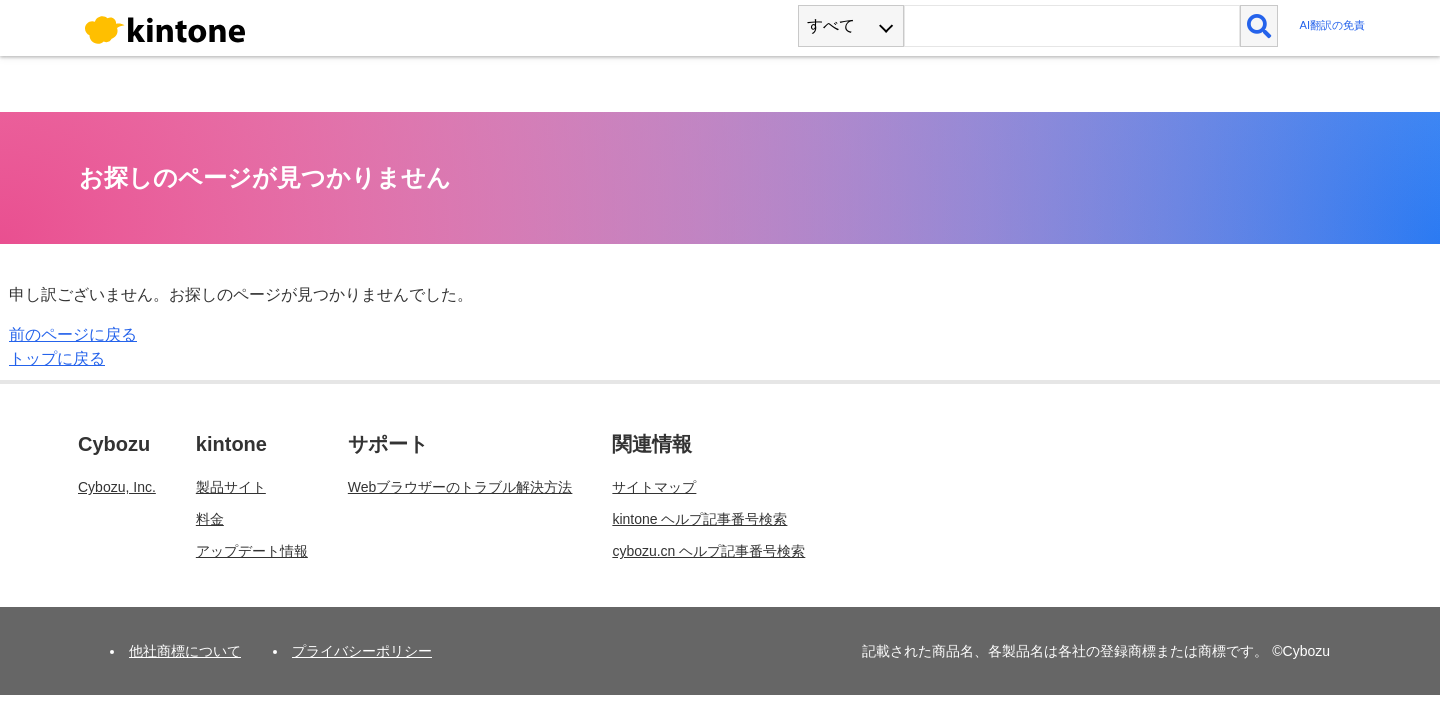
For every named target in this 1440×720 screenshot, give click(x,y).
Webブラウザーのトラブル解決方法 (460, 487)
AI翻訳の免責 (1332, 25)
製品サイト (231, 487)
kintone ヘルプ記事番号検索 (699, 519)
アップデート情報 (252, 551)
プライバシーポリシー (362, 651)
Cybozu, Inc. (117, 487)
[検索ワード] (1071, 26)
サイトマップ (654, 487)
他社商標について (185, 651)
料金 (210, 519)
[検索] (1259, 26)
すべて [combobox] (831, 25)
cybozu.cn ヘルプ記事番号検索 (708, 551)
